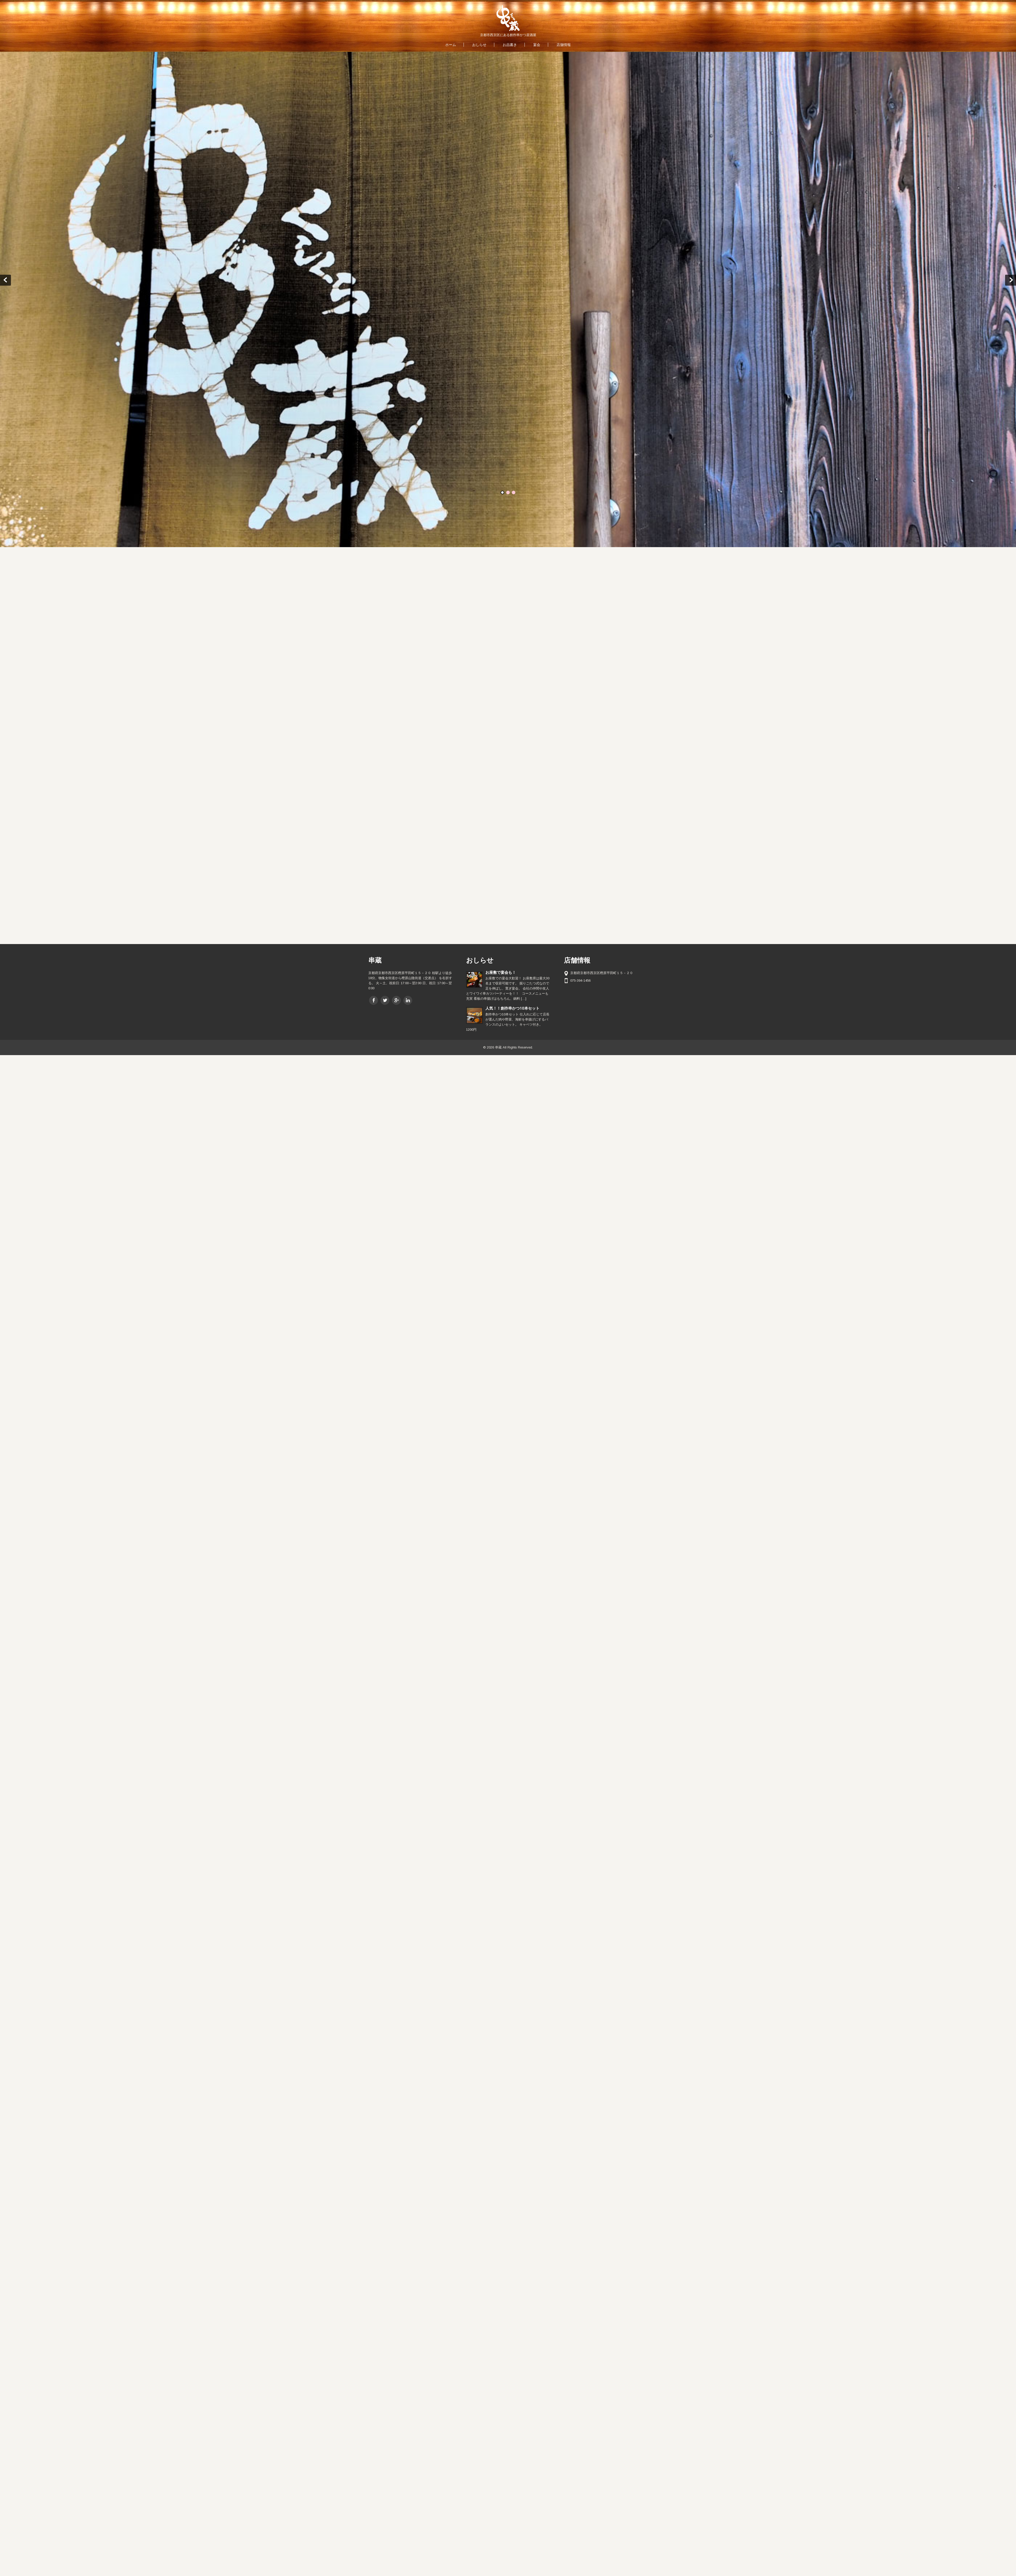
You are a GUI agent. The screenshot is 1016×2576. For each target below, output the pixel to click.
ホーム (450, 45)
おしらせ (479, 45)
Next (1010, 280)
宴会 (536, 45)
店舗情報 (564, 45)
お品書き (510, 45)
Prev (5, 280)
